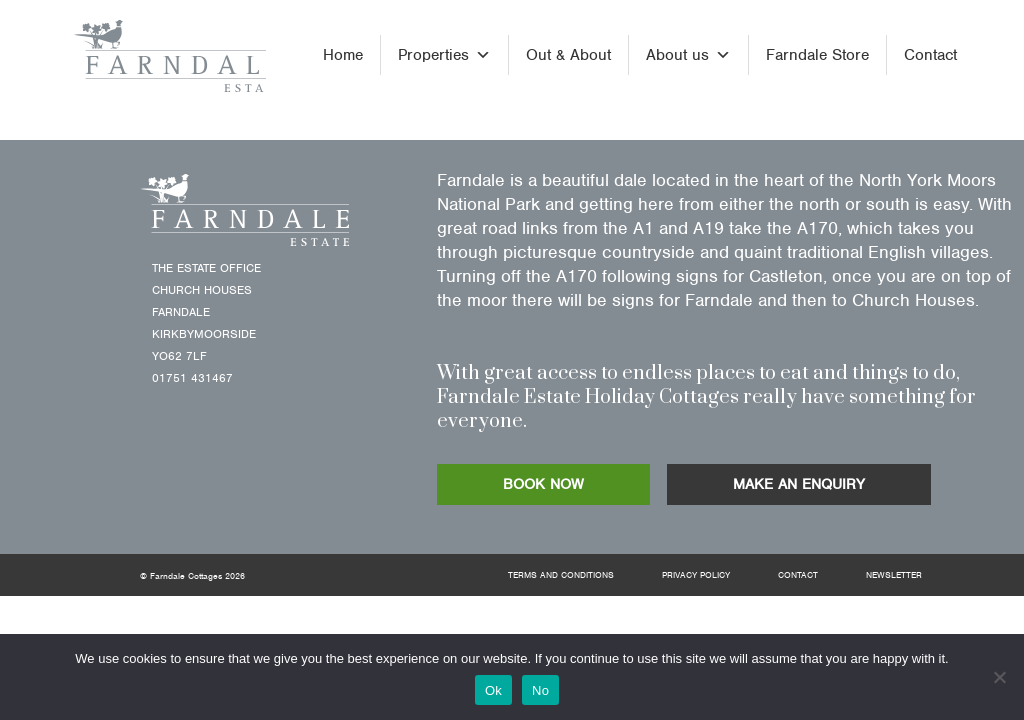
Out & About (568, 55)
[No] (999, 677)
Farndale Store (817, 55)
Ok (493, 690)
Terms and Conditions (561, 575)
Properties (444, 55)
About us (688, 55)
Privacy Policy (696, 575)
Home (343, 55)
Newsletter (894, 575)
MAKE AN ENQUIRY (799, 484)
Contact (930, 55)
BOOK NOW (543, 484)
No (540, 690)
